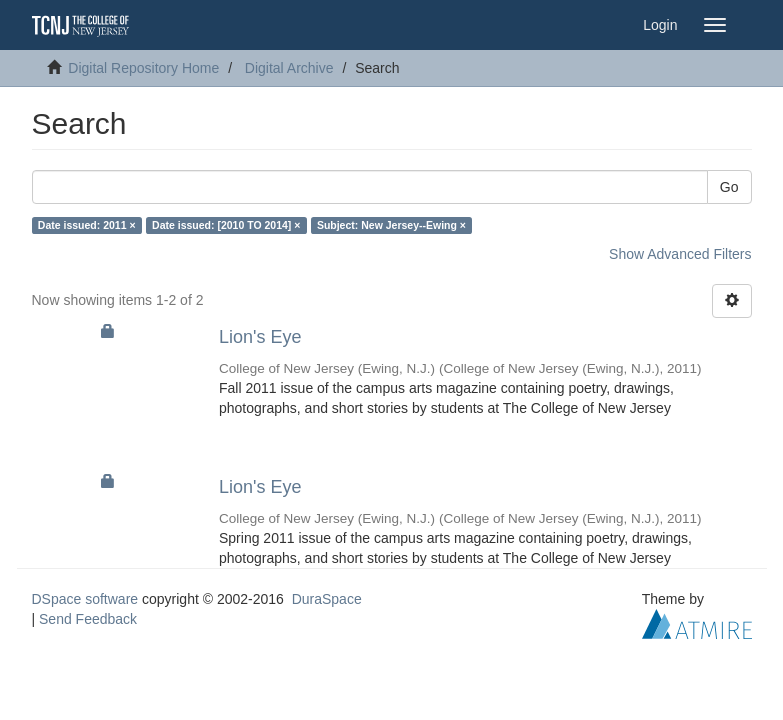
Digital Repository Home (143, 68)
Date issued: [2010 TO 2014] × (226, 225)
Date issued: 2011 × (87, 225)
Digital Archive (289, 68)
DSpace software (85, 599)
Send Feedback (88, 619)
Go (729, 187)
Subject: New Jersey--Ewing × (391, 225)
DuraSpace (327, 599)
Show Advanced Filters (680, 254)
